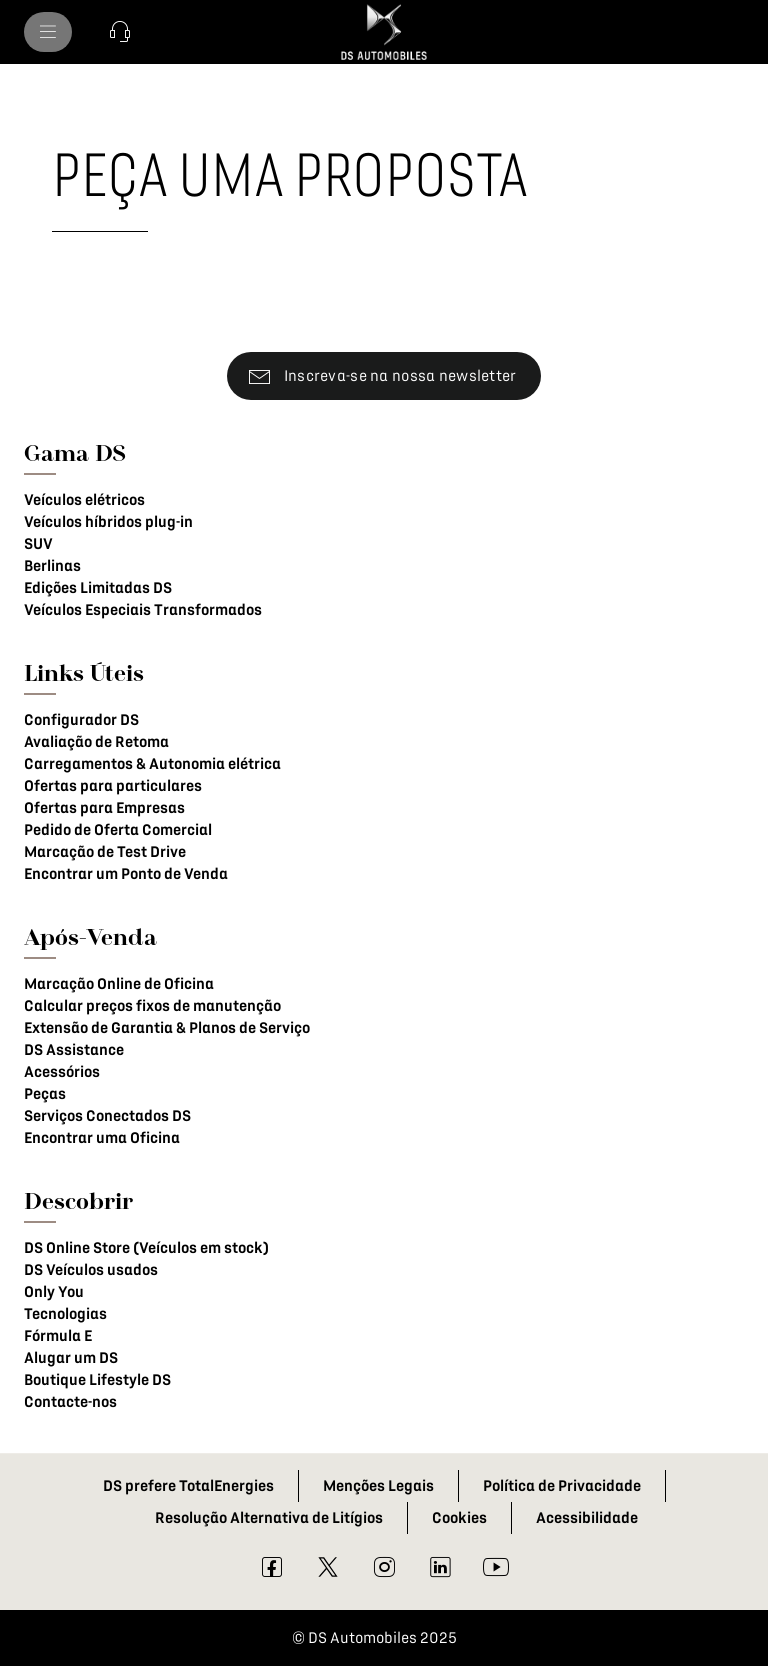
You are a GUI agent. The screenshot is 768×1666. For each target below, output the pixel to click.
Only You (54, 1292)
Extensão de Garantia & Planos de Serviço (167, 1028)
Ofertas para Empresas (104, 808)
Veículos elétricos (84, 500)
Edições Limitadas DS (98, 588)
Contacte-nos (70, 1402)
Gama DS (75, 452)
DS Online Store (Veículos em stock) (146, 1248)
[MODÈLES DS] (48, 32)
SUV (38, 544)
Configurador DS (81, 720)
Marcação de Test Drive (105, 852)
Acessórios (62, 1072)
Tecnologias (65, 1314)
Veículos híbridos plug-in (108, 522)
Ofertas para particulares (113, 786)
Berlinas (52, 566)
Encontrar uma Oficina (102, 1138)
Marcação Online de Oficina (119, 984)
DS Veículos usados (91, 1270)
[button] (120, 32)
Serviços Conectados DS (107, 1116)
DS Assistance (74, 1050)
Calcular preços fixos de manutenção (152, 1006)
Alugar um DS (71, 1358)
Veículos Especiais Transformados (143, 610)
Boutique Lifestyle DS (97, 1380)
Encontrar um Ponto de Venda (126, 874)
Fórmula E (58, 1336)
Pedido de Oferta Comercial (118, 830)
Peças (45, 1094)
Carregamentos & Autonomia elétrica (152, 764)
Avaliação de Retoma (96, 742)
